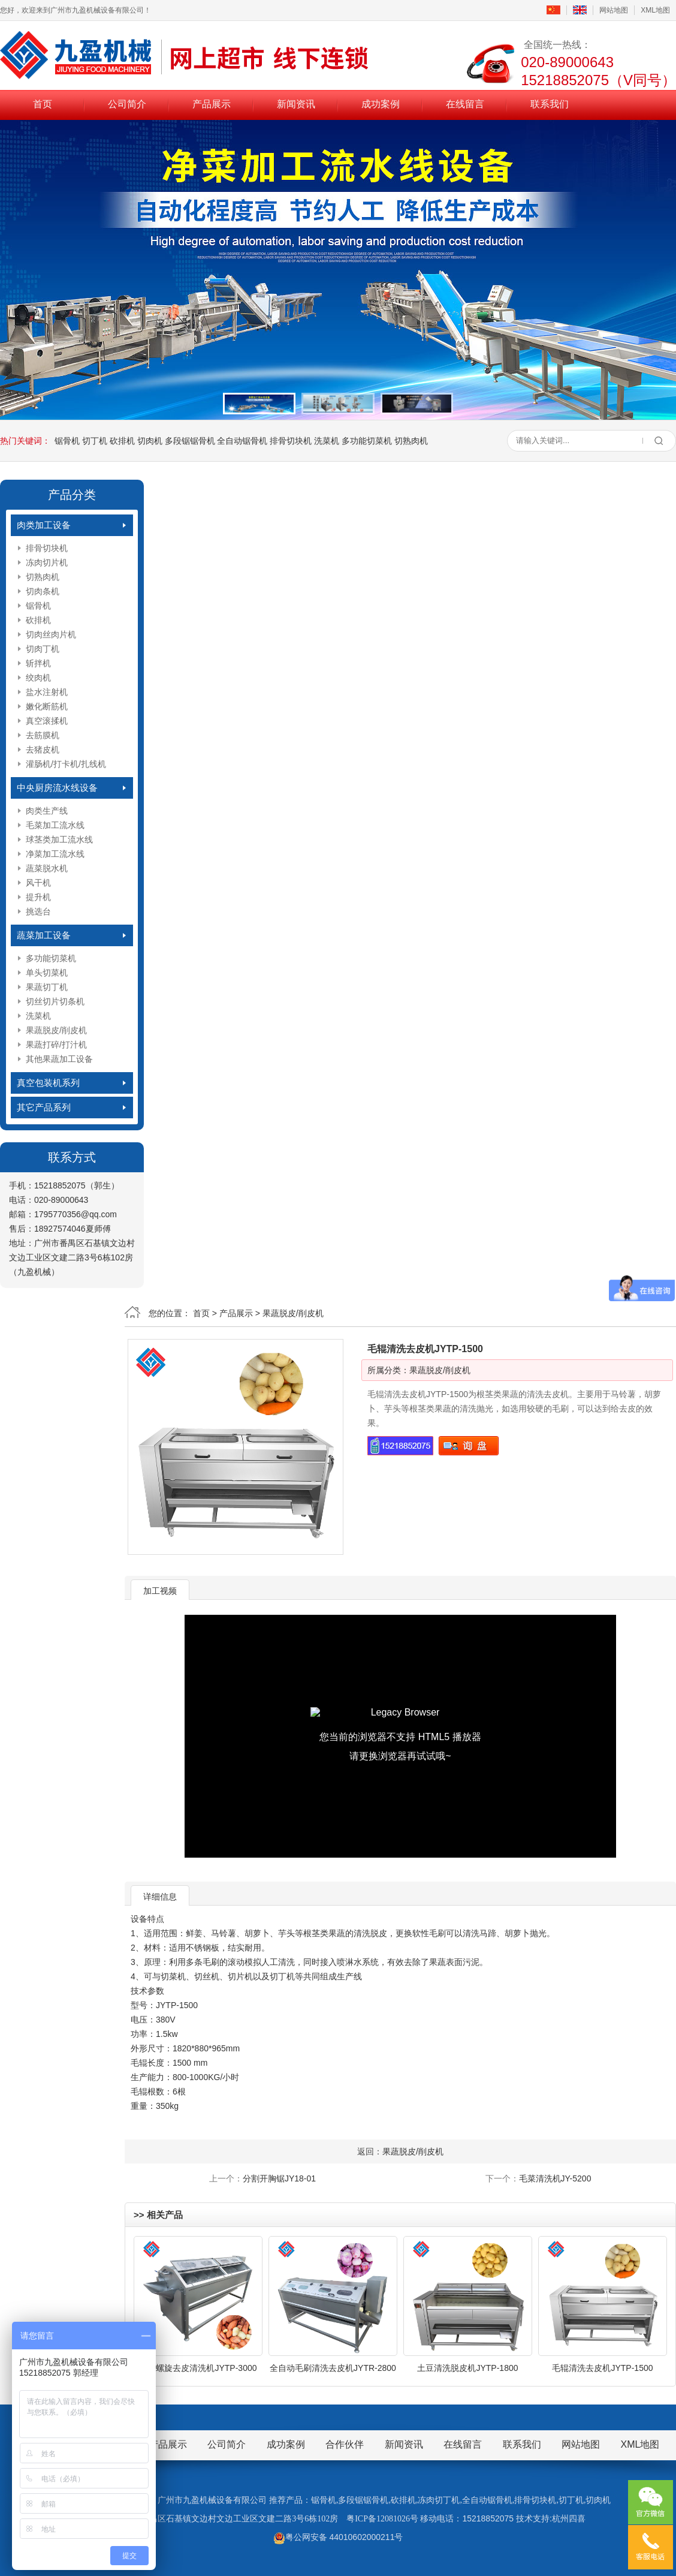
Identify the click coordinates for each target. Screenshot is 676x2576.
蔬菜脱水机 (47, 868)
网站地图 (613, 10)
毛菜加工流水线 (55, 825)
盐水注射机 (47, 692)
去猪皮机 (42, 749)
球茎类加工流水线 (59, 839)
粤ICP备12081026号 (382, 2518)
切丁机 (94, 441)
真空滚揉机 (47, 721)
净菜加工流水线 (55, 854)
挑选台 (38, 911)
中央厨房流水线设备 (57, 788)
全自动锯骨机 (242, 441)
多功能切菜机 (367, 441)
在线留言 (465, 104)
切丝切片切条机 (55, 1001)
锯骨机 (67, 441)
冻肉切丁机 (439, 2500)
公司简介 (127, 104)
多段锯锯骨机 (190, 441)
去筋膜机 (42, 735)
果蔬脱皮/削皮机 (56, 1030)
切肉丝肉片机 (51, 634)
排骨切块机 (291, 441)
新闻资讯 (296, 104)
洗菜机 (326, 441)
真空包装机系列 (48, 1083)
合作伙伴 (344, 2444)
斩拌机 (38, 663)
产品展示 (211, 104)
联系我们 (549, 104)
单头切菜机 (47, 972)
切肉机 (149, 441)
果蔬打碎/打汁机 (56, 1044)
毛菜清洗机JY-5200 (555, 2178)
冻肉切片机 (47, 562)
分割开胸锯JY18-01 (279, 2178)
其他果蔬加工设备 (59, 1059)
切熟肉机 (411, 441)
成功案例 (380, 104)
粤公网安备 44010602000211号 (338, 2537)
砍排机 (122, 441)
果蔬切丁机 (47, 987)
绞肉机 (38, 677)
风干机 (38, 882)
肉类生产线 (47, 810)
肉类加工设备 (44, 525)
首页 (42, 104)
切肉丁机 (42, 649)
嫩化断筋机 (47, 706)
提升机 (38, 897)
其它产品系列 (44, 1107)
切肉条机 (42, 591)
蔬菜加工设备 (44, 935)
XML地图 (655, 10)
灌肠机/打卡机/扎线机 (66, 764)
